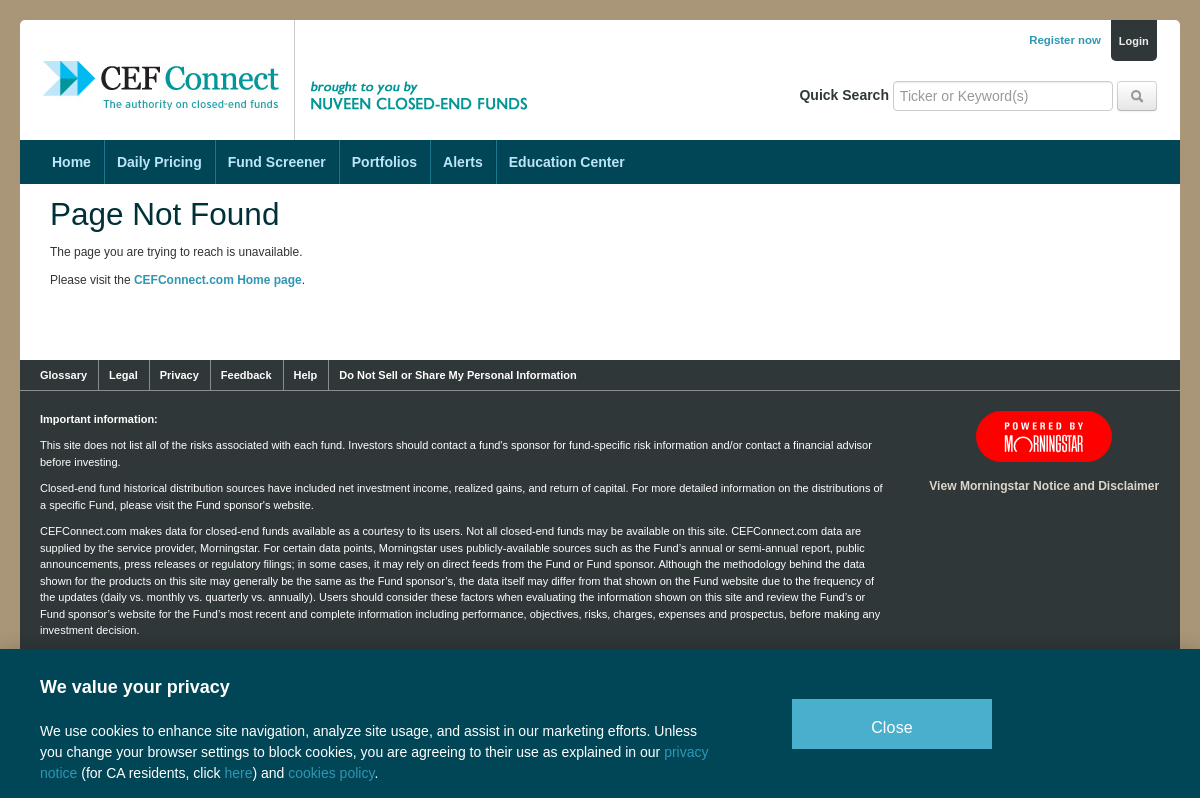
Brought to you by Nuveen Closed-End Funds (425, 65)
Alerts (463, 162)
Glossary (63, 375)
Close (892, 727)
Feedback (246, 375)
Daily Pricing (159, 162)
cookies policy (331, 773)
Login (1134, 41)
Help (306, 375)
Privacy (179, 375)
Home (71, 162)
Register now (1065, 40)
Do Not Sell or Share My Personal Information (457, 375)
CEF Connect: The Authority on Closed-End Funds (161, 65)
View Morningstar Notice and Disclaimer (1044, 486)
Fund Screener (277, 162)
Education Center (567, 162)
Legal (123, 375)
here (238, 773)
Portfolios (384, 162)
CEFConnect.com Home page (218, 280)
